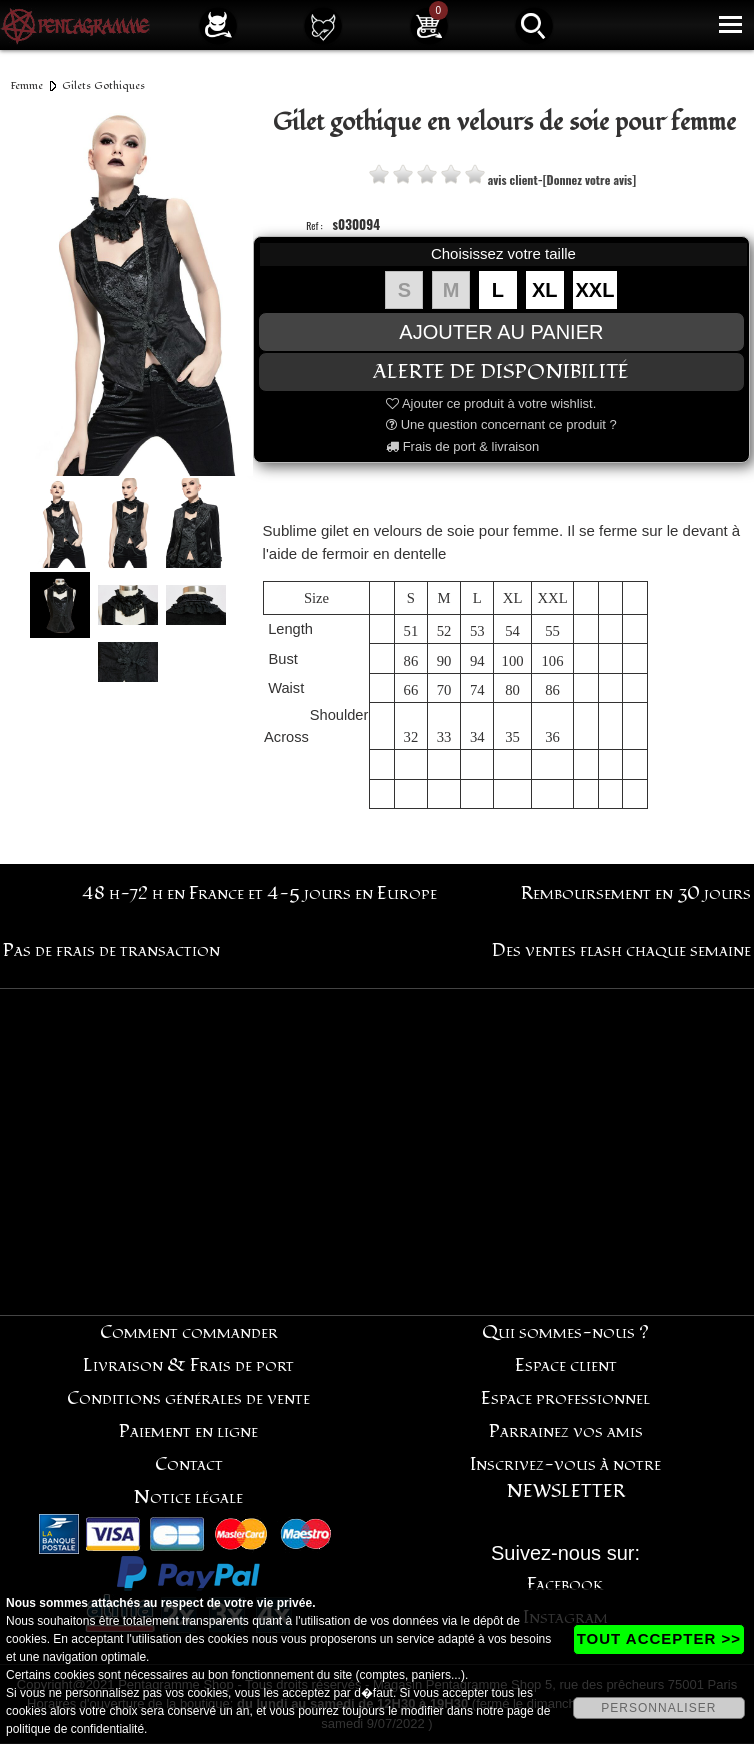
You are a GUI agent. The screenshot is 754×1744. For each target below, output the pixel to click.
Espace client (566, 1365)
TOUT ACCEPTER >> (659, 1638)
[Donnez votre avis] (589, 179)
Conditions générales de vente (188, 1398)
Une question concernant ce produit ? (501, 424)
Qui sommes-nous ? (565, 1332)
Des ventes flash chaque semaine (621, 950)
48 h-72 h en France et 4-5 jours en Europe (259, 893)
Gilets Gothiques (103, 85)
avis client (513, 179)
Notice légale (188, 1497)
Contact (189, 1464)
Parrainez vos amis (566, 1431)
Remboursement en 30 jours (636, 893)
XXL (595, 290)
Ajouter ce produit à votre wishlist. (491, 403)
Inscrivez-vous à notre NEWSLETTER (565, 1478)
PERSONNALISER (658, 1708)
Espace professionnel (565, 1398)
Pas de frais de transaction (111, 950)
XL (545, 290)
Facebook (565, 1584)
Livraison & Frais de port (188, 1365)
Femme (27, 85)
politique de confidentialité (75, 1729)
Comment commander (189, 1332)
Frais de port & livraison (462, 446)
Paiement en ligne (188, 1431)
